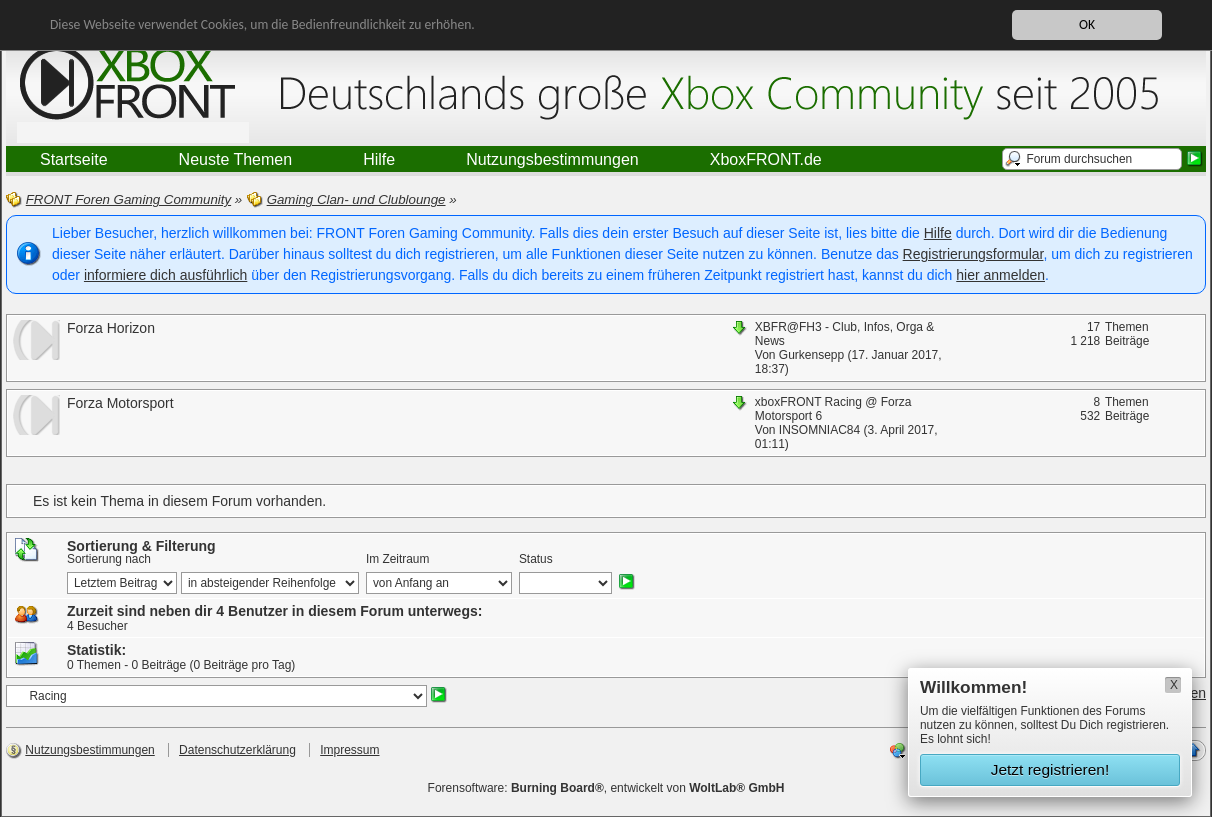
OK (1087, 24)
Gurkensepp (811, 355)
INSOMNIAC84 (819, 430)
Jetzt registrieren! (1050, 769)
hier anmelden (1000, 275)
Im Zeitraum (397, 559)
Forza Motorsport (120, 403)
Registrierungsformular (973, 254)
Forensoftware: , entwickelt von (606, 788)
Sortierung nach (109, 559)
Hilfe (938, 233)
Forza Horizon (111, 328)
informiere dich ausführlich (165, 275)
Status (536, 559)
